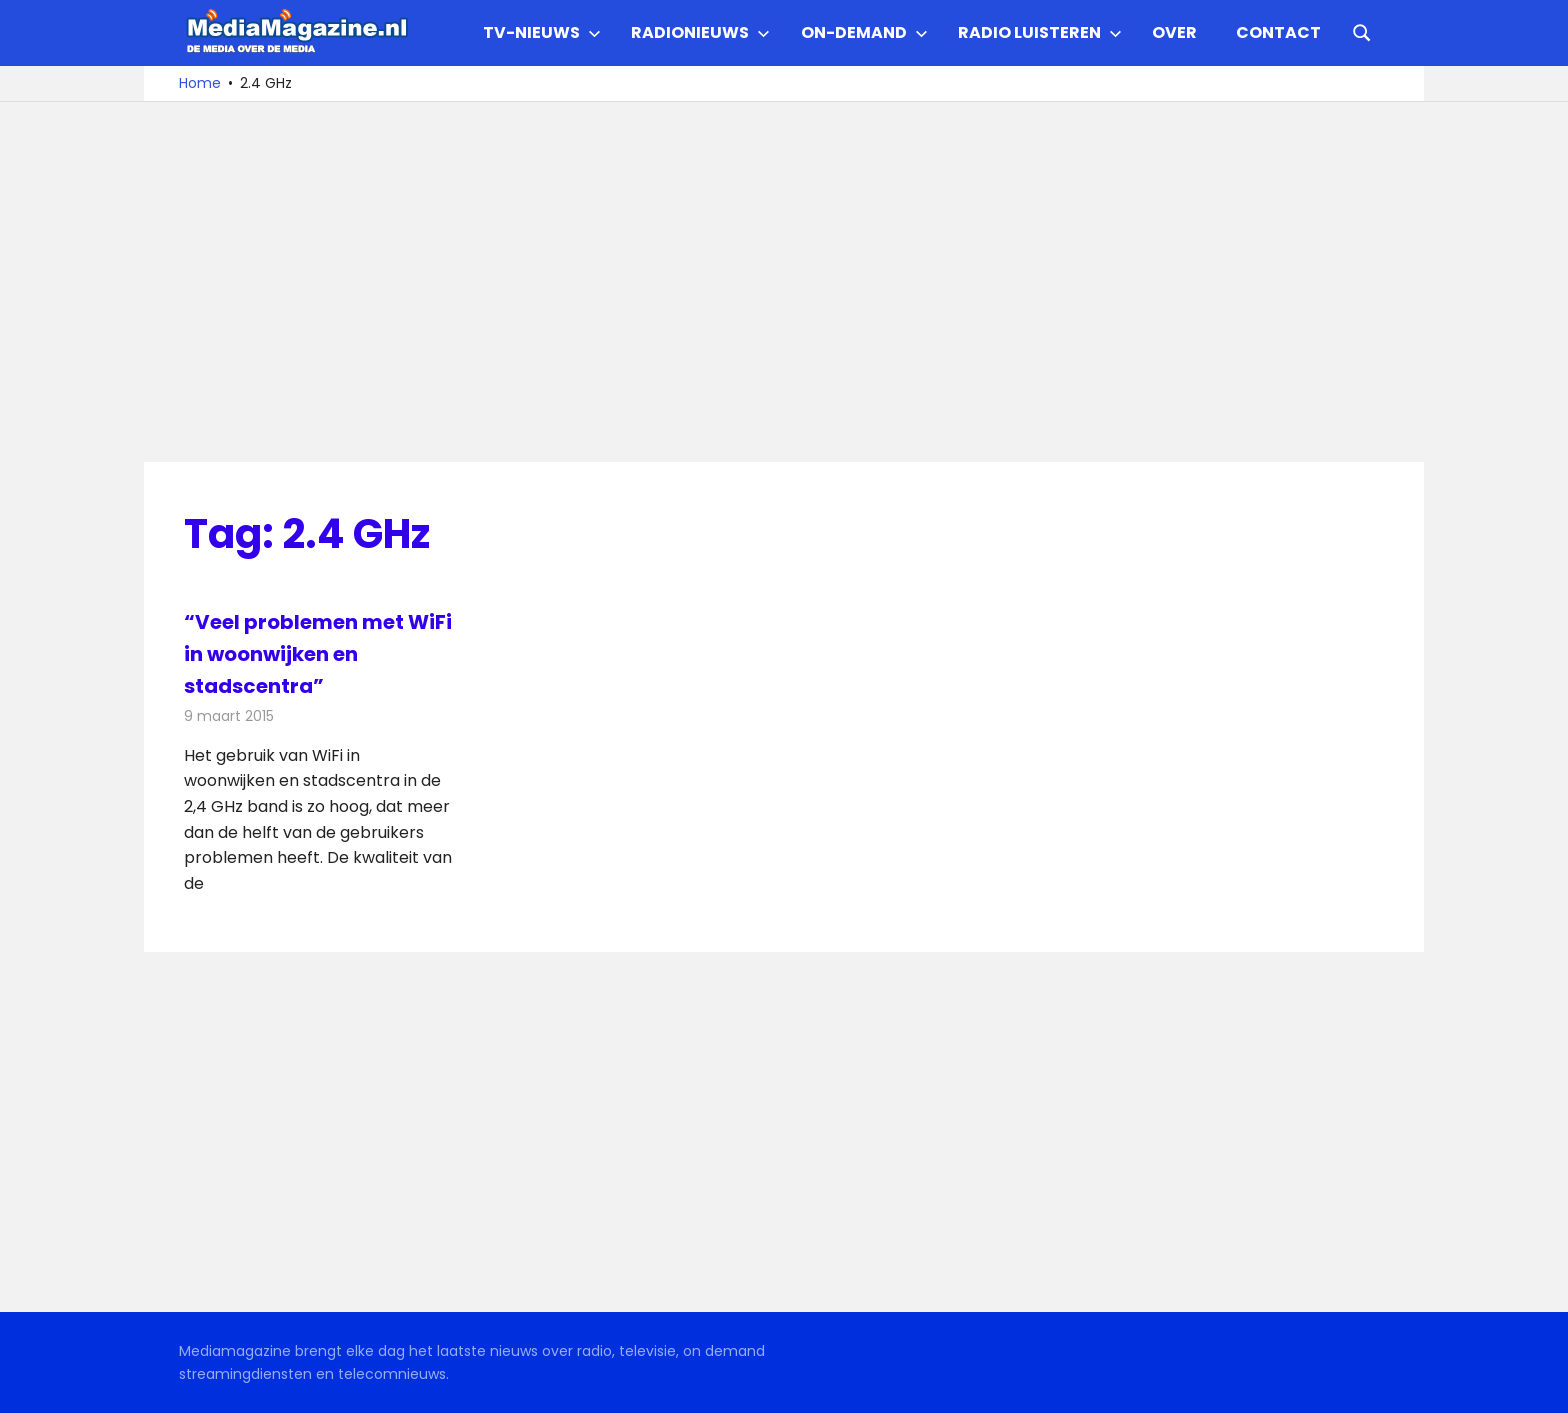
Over (1174, 32)
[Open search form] (1362, 31)
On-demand (864, 32)
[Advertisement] (784, 282)
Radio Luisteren (1040, 32)
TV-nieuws (542, 32)
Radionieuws (700, 32)
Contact (1278, 32)
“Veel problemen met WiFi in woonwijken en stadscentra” (318, 654)
